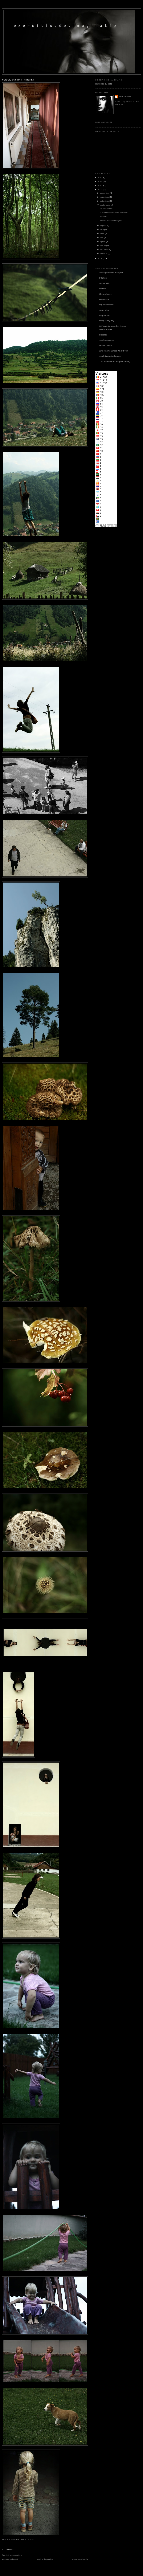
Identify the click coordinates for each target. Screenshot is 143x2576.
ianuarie (103, 253)
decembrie (104, 193)
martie (103, 245)
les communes (106, 208)
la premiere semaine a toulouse (113, 212)
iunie (102, 233)
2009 (100, 189)
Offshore (103, 278)
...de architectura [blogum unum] (114, 361)
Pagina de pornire (45, 2559)
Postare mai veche (80, 2559)
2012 (100, 177)
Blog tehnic (104, 315)
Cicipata (103, 335)
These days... (105, 294)
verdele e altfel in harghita (18, 79)
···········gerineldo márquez (111, 272)
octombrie (104, 201)
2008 (100, 258)
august (103, 225)
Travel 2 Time (105, 345)
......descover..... (106, 340)
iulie (102, 229)
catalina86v (125, 96)
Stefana (102, 288)
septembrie (105, 205)
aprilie (102, 241)
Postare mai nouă (10, 2559)
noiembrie (104, 197)
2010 (100, 185)
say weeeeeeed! (106, 304)
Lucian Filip (104, 283)
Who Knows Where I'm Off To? (113, 351)
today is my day (106, 320)
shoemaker (104, 299)
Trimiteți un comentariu (12, 2555)
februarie (104, 249)
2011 (100, 181)
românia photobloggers (110, 356)
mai (101, 237)
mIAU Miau (104, 310)
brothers (103, 216)
